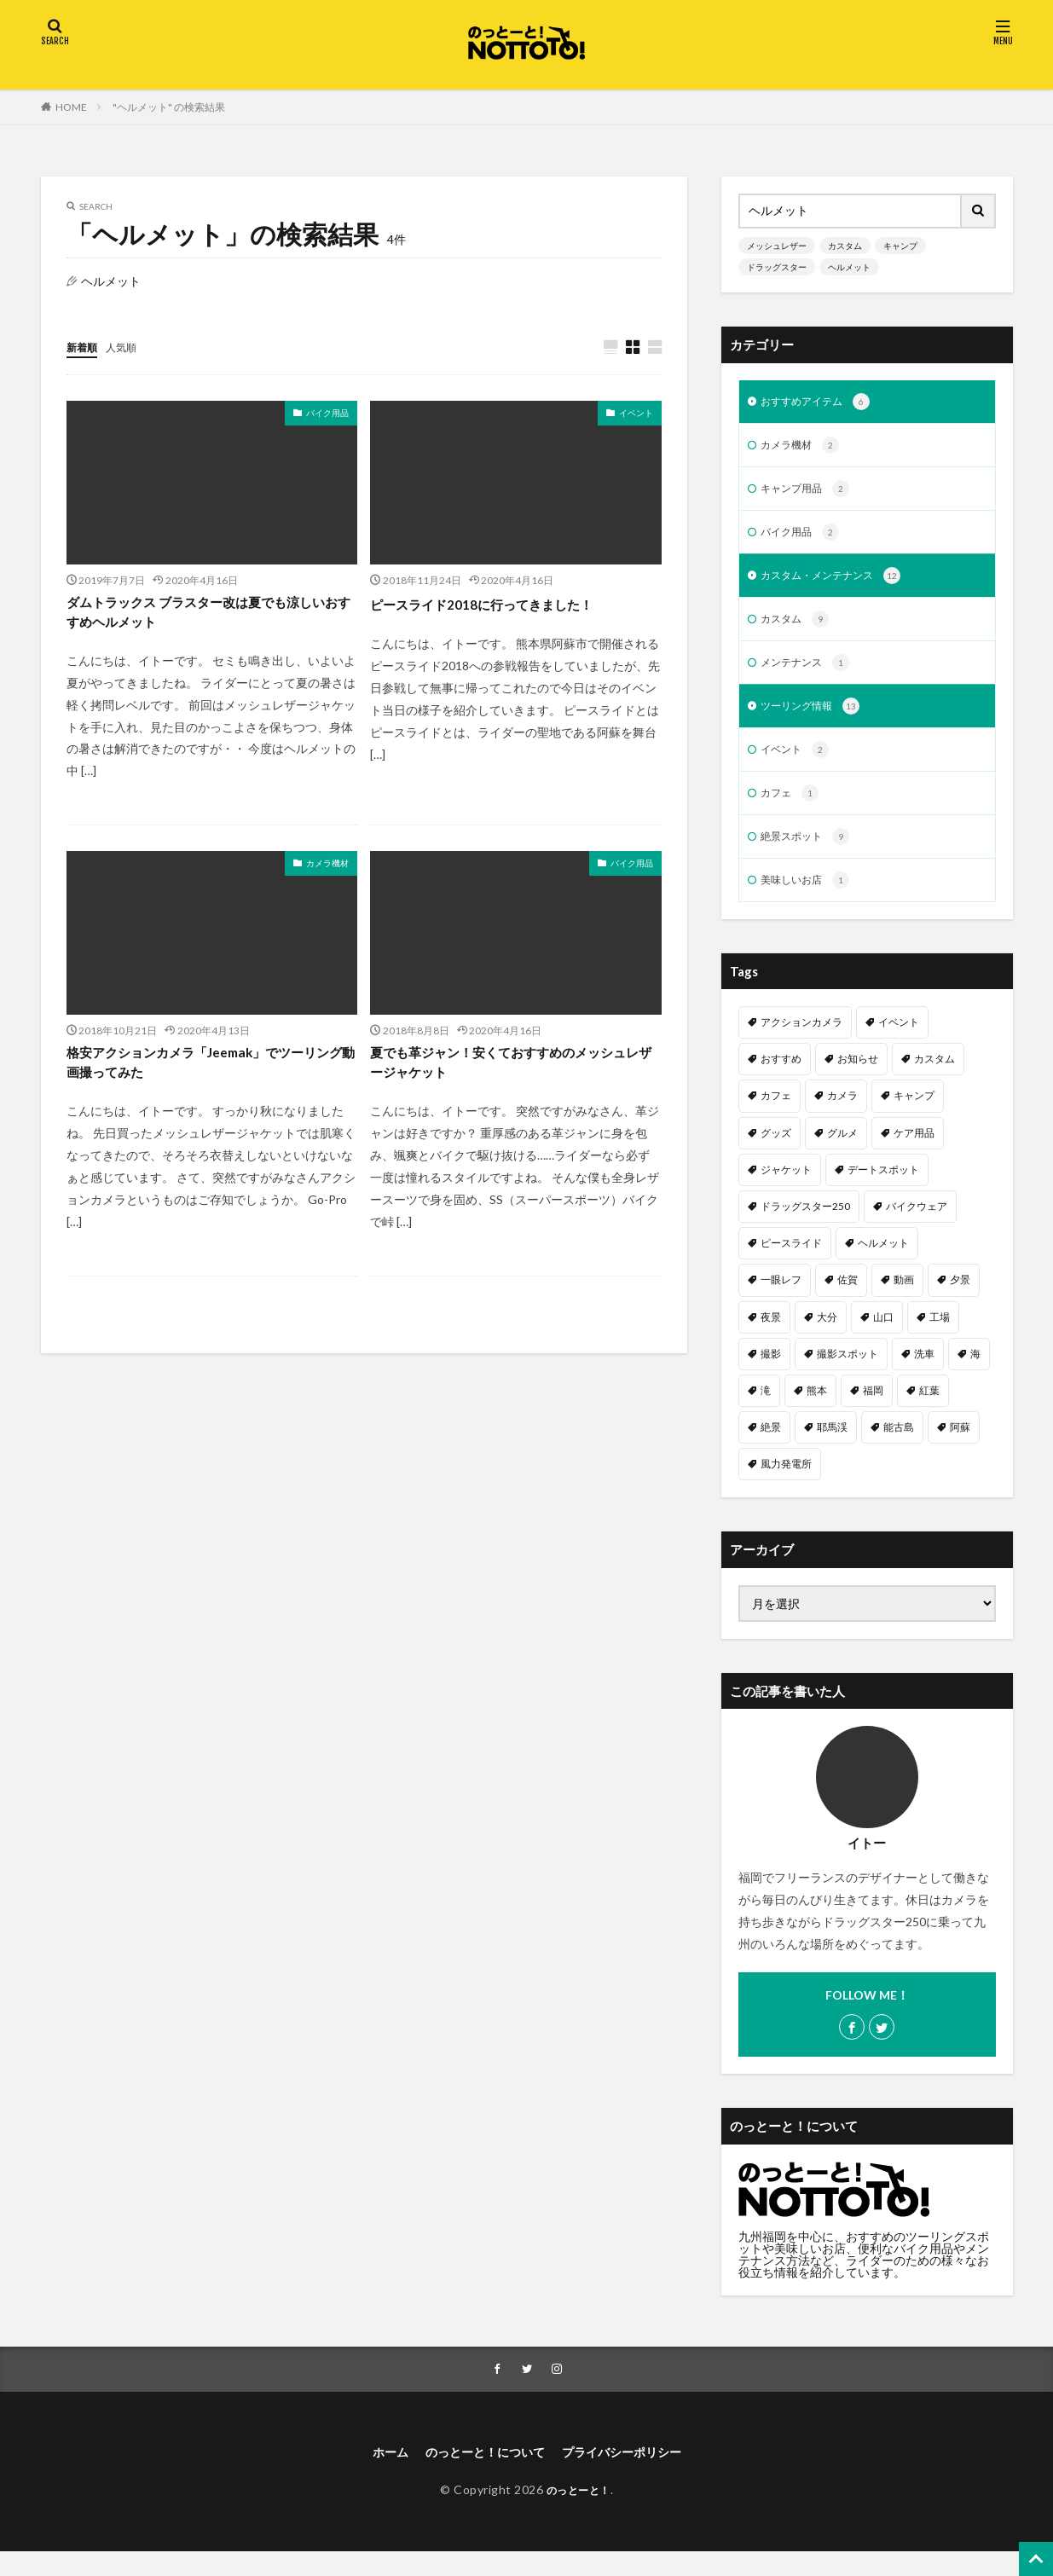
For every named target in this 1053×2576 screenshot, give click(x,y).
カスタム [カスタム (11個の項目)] (934, 1079)
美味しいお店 (810, 900)
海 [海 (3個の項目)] (975, 1374)
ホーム (373, 2475)
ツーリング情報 (816, 719)
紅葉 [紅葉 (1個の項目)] (929, 1410)
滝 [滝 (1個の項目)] (766, 1410)
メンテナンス (810, 674)
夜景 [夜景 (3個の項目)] (771, 1337)
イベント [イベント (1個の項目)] (898, 1042)
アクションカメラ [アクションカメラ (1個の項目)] (801, 1042)
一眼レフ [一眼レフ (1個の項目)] (781, 1300)
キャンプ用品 (810, 493)
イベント (636, 413)
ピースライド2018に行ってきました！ (502, 604)
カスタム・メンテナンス (840, 584)
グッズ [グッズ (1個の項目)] (776, 1153)
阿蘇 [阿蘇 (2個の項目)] (960, 1447)
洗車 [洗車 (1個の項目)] (924, 1374)
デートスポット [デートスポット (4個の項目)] (883, 1190)
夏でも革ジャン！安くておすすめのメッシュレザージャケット (508, 1073)
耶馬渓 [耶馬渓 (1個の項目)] (832, 1447)
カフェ (792, 810)
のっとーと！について (479, 2475)
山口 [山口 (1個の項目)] (883, 1337)
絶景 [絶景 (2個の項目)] (771, 1447)
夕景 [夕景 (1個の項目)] (960, 1300)
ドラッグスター (777, 267)
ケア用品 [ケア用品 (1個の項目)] (914, 1153)
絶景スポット (810, 855)
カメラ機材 (327, 870)
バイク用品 (327, 413)
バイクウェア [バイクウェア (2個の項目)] (916, 1226)
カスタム (845, 245)
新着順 (84, 346)
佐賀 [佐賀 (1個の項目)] (847, 1300)
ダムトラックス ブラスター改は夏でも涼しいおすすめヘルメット (206, 616)
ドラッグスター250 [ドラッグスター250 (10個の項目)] (805, 1226)
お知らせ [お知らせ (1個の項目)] (857, 1079)
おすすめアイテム (822, 403)
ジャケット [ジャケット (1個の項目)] (786, 1190)
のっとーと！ (578, 2514)
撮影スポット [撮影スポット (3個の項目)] (847, 1374)
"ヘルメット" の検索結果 (169, 107)
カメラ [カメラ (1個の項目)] (842, 1115)
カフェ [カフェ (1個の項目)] (776, 1115)
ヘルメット (849, 267)
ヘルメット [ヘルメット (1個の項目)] (883, 1263)
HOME (71, 107)
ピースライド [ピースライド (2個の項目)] (791, 1263)
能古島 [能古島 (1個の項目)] (898, 1447)
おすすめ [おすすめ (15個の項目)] (781, 1079)
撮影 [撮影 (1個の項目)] (771, 1374)
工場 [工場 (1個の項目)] (939, 1337)
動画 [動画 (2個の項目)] (904, 1300)
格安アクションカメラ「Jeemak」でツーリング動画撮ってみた (208, 1073)
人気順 (129, 346)
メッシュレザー (777, 245)
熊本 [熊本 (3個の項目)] (817, 1410)
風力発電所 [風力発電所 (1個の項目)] (786, 1484)
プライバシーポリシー (632, 2475)
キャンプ (900, 245)
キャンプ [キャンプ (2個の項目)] (914, 1115)
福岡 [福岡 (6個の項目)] (873, 1410)
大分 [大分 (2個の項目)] (827, 1337)
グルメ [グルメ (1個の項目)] (842, 1153)
